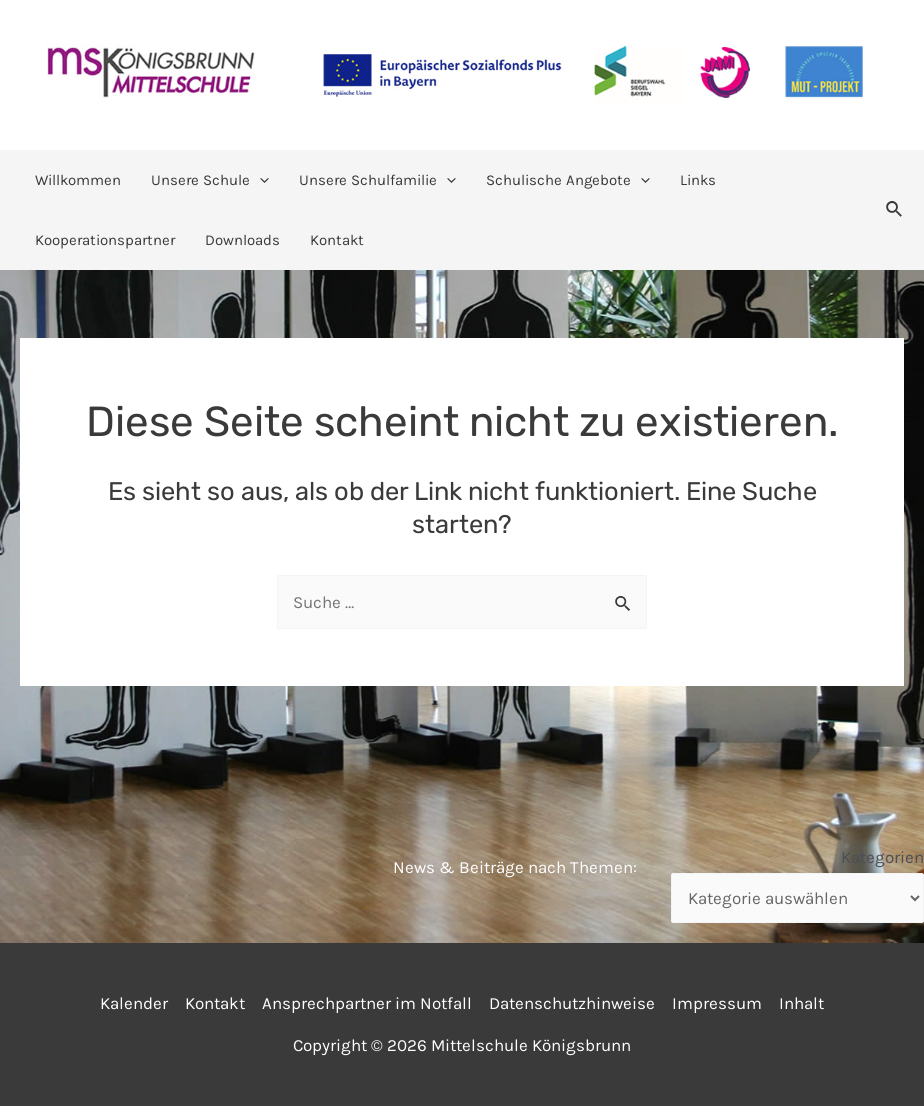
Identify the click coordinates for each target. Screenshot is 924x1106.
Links (698, 180)
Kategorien (882, 857)
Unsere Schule (210, 180)
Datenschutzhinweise (572, 1003)
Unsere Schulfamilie (377, 180)
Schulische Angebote (568, 180)
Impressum (717, 1003)
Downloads (242, 240)
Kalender (134, 1003)
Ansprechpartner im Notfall (367, 1003)
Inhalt (801, 1003)
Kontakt (337, 240)
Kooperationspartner (105, 240)
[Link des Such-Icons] (895, 210)
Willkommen (78, 180)
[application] (259, 180)
